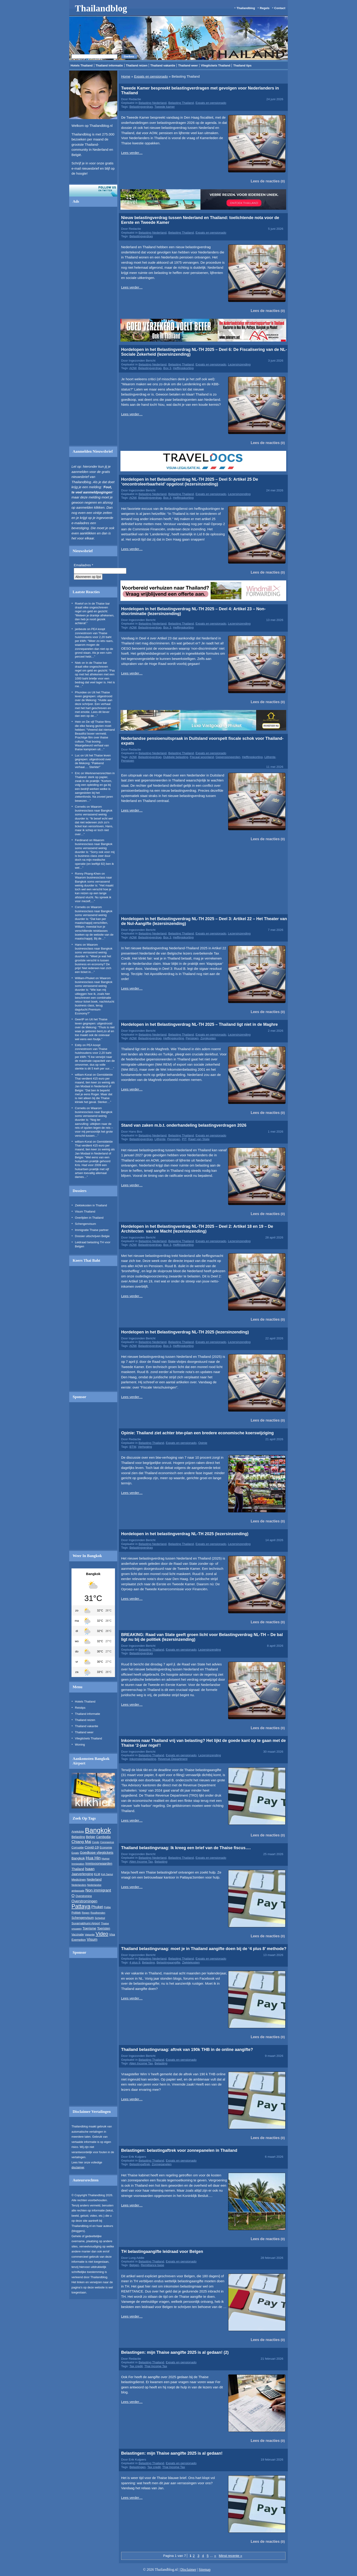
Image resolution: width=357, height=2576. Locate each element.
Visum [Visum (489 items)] (92, 1939)
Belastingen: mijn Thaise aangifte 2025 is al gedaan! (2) (175, 2352)
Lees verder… (132, 153)
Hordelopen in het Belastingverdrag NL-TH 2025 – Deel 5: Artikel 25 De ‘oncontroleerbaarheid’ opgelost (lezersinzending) (189, 481)
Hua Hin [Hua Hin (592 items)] (93, 1858)
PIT (184, 1139)
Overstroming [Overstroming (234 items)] (84, 1896)
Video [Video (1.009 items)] (102, 1934)
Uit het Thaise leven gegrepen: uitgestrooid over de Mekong (93, 696)
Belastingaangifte (169, 1962)
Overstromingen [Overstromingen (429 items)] (84, 1901)
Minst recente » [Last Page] (230, 2556)
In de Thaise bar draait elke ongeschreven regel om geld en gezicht (92, 607)
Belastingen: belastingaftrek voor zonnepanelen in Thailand (179, 2150)
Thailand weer (188, 65)
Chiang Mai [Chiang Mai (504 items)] (81, 1842)
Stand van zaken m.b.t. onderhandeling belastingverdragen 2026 (183, 1125)
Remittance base (152, 2265)
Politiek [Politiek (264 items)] (76, 1912)
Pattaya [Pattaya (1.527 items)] (80, 1906)
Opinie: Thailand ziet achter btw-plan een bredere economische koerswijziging (197, 1433)
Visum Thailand (85, 1211)
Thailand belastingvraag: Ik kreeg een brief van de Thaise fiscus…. (186, 1848)
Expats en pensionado (151, 76)
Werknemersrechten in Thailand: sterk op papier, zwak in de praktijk (95, 777)
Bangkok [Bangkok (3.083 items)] (98, 1830)
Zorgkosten (208, 1038)
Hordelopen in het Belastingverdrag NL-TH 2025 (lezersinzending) (185, 1332)
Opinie (202, 1443)
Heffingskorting (183, 368)
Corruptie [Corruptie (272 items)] (77, 1847)
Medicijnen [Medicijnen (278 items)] (78, 1879)
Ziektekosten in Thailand (91, 1205)
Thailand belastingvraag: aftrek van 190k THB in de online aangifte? (187, 2049)
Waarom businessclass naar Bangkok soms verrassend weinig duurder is (93, 881)
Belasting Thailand (181, 103)
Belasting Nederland (153, 103)
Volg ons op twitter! (93, 191)
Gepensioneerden (228, 757)
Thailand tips (242, 65)
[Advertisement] (93, 328)
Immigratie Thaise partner (92, 1230)
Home (125, 76)
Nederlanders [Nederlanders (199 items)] (78, 1885)
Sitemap (205, 2569)
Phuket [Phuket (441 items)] (97, 1907)
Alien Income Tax (141, 1861)
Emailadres (83, 565)
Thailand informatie (109, 65)
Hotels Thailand (82, 65)
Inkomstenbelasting (142, 1759)
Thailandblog (101, 8)
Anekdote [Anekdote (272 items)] (77, 1831)
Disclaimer (188, 2569)
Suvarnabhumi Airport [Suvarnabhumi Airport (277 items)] (85, 1923)
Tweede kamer (164, 106)
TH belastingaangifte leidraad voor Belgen (162, 2251)
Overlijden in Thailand (89, 1217)
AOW (133, 368)
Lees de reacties (265, 181)
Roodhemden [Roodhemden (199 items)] (97, 1912)
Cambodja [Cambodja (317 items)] (103, 1837)
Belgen (134, 2265)
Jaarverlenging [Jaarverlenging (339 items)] (82, 1874)
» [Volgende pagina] (215, 2556)
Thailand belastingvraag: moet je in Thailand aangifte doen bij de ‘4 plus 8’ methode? (203, 1948)
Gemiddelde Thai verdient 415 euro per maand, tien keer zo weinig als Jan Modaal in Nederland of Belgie (95, 1082)
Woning (80, 1744)
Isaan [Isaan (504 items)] (89, 1869)
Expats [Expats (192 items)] (75, 1852)
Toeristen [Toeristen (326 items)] (103, 1928)
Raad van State (198, 1139)
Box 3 (167, 368)
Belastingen (137, 2467)
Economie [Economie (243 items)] (106, 1847)
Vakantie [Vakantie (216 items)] (90, 1934)
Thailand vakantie (162, 65)
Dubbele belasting (175, 757)
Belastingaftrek (139, 2164)
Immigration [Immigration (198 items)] (77, 1863)
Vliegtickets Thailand (215, 65)
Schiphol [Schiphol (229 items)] (100, 1917)
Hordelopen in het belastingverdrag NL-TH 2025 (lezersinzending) (184, 1534)
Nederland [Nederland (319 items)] (94, 1879)
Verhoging (145, 1446)
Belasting (161, 1861)
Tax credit (136, 2366)
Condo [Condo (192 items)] (95, 1842)
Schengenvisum (85, 1223)
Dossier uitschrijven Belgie (92, 1236)
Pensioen (127, 760)
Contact (279, 8)
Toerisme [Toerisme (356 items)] (89, 1928)
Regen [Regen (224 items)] (85, 1912)
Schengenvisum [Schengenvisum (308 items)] (82, 1918)
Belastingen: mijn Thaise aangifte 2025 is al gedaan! (171, 2453)
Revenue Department (173, 1759)
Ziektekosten (191, 1962)
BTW (132, 1446)
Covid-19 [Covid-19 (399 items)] (92, 1847)
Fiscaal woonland (202, 757)
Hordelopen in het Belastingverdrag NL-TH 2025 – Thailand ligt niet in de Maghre (199, 1024)
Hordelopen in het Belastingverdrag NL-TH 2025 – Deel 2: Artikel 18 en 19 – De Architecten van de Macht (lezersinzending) (197, 1228)
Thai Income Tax (155, 2366)
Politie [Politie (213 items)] (107, 1907)
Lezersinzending (239, 364)
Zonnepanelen (161, 2164)
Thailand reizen (137, 65)
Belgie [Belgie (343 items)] (90, 1837)
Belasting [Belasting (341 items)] (78, 1837)
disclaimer (77, 2167)
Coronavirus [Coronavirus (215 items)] (107, 1842)
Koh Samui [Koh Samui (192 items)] (107, 1874)
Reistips (80, 1707)
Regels (265, 8)
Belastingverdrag (141, 106)
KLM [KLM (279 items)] (97, 1874)
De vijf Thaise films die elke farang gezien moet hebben (93, 725)
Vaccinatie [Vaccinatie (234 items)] (77, 1934)
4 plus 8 (134, 1962)
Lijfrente (269, 757)
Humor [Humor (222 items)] (106, 1858)
